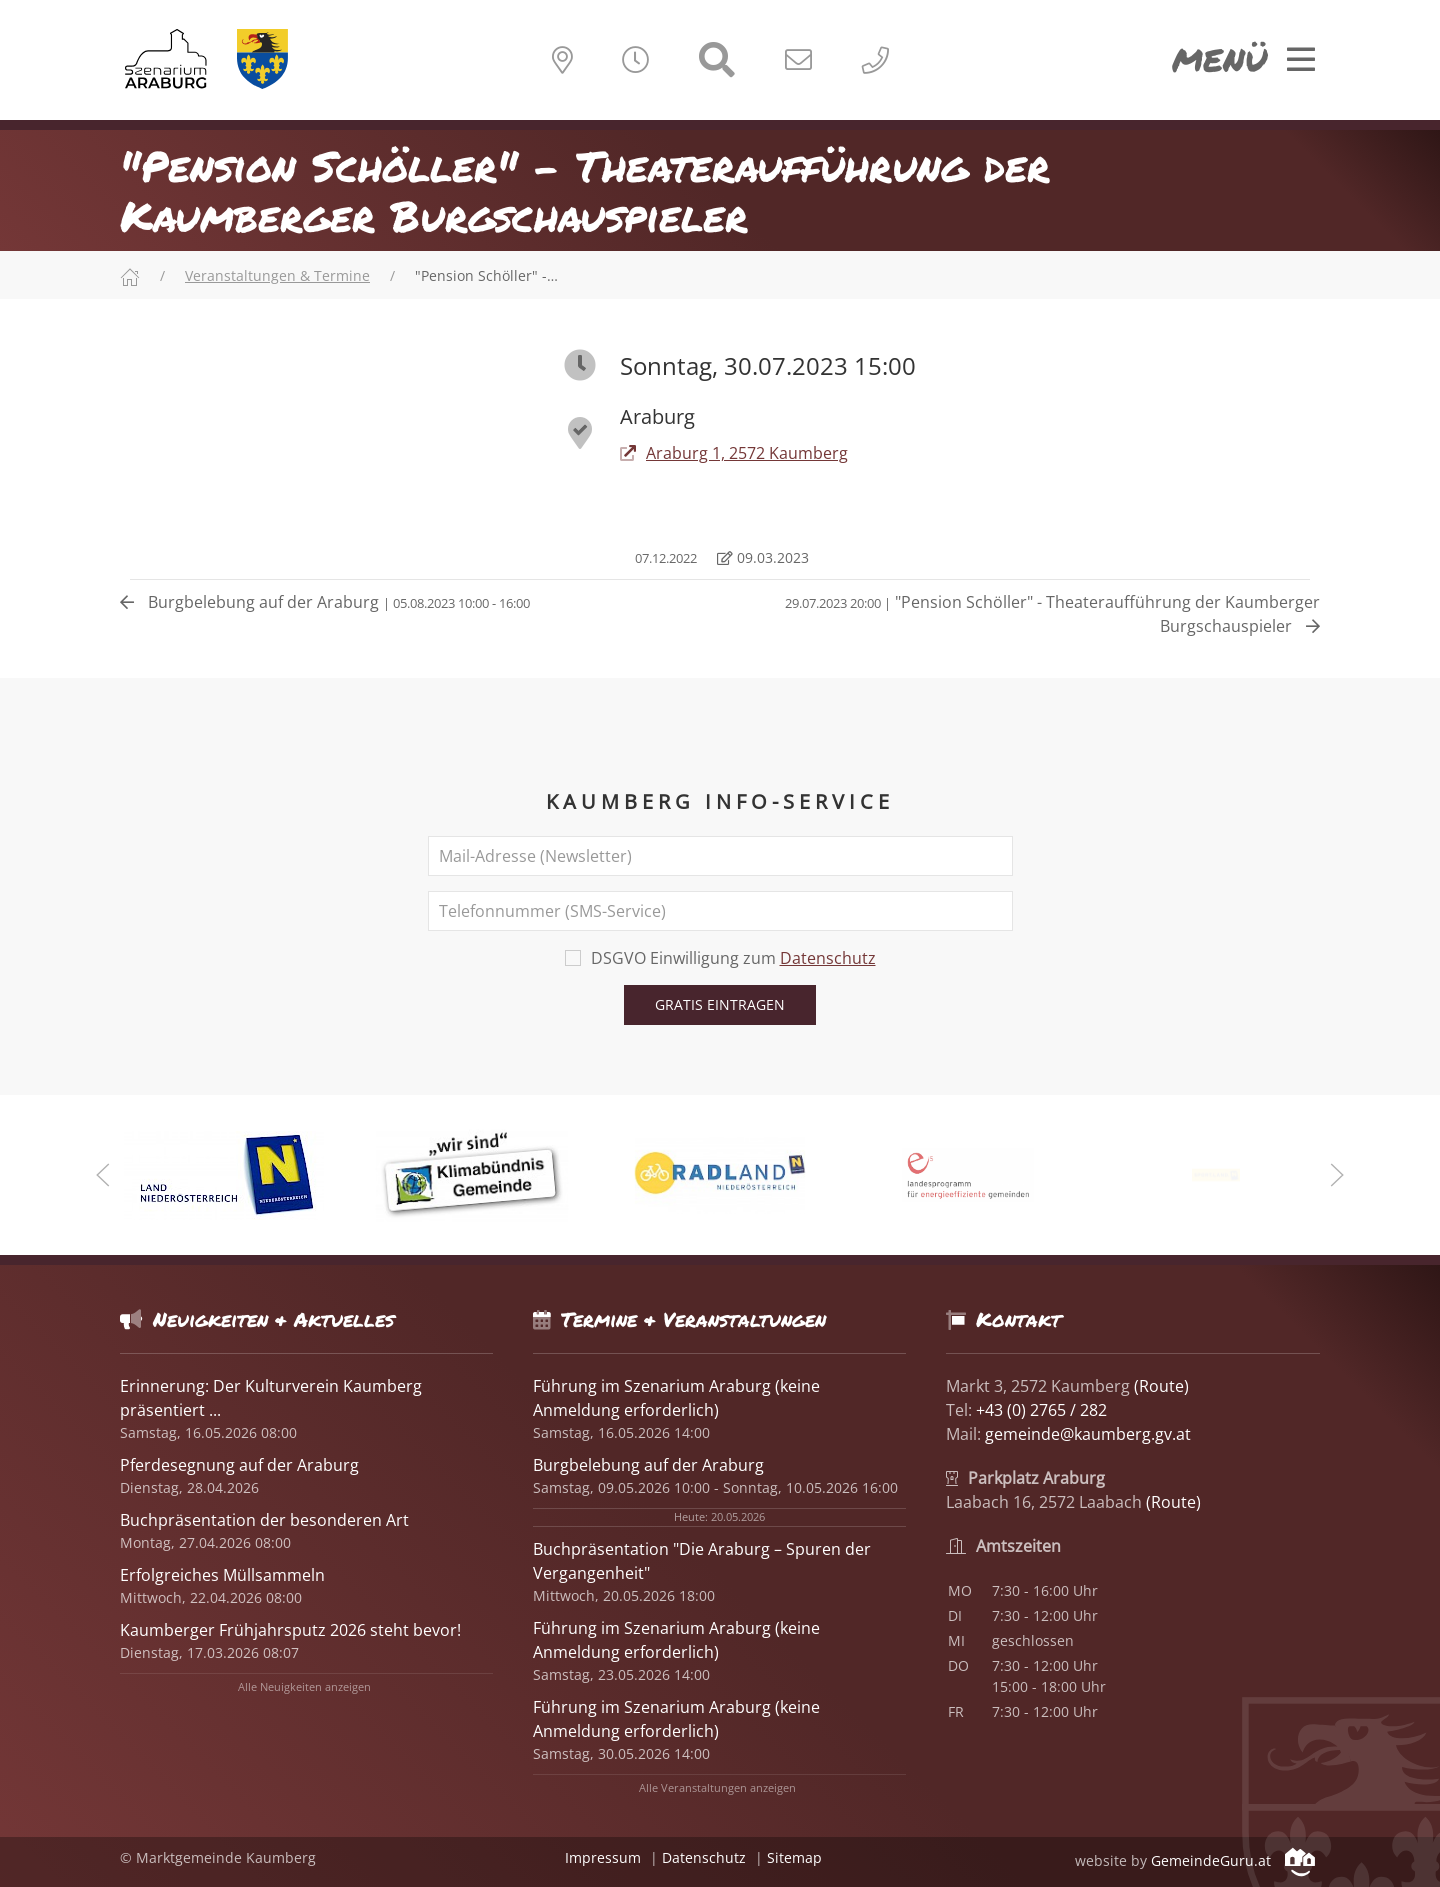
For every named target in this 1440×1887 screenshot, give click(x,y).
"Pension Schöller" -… (486, 275)
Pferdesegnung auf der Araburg (239, 1465)
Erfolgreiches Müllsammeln (222, 1575)
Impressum (603, 1857)
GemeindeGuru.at (1233, 1860)
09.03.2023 (763, 557)
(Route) (1161, 1386)
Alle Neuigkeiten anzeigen (304, 1686)
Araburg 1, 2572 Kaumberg (734, 453)
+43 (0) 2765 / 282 (1041, 1410)
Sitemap (794, 1857)
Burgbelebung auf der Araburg (325, 602)
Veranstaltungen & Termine (277, 275)
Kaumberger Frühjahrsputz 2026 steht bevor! (290, 1630)
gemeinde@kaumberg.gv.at (1088, 1434)
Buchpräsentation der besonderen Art (264, 1520)
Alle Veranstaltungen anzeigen (717, 1787)
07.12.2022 (664, 558)
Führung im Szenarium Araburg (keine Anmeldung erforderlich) (676, 1398)
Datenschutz (828, 958)
